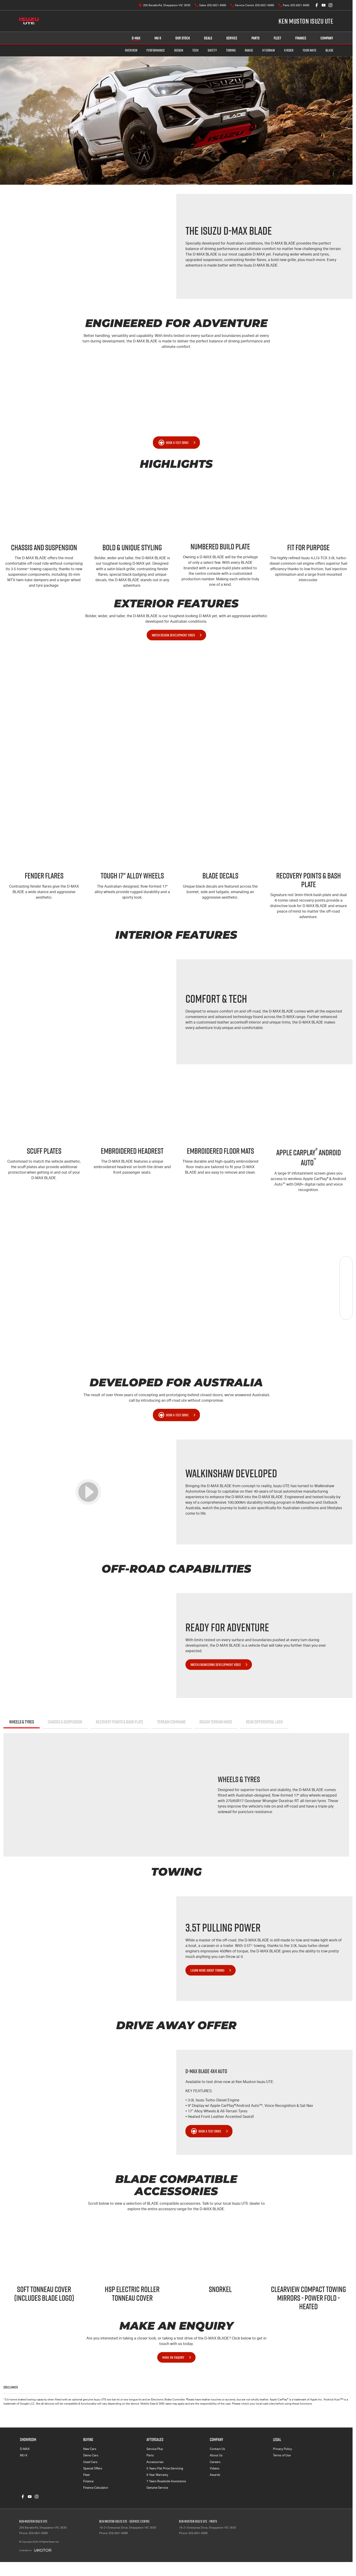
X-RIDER (288, 50)
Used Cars (90, 2462)
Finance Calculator (95, 2487)
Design (178, 50)
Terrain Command (171, 1722)
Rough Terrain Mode (215, 1722)
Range (249, 50)
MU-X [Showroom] (158, 38)
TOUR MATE (309, 50)
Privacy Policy (282, 2449)
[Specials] (346, 1288)
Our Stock (182, 38)
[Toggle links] (35, 2550)
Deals (208, 38)
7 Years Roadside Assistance (166, 2481)
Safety (212, 50)
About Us (216, 2455)
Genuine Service (157, 2487)
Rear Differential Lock (264, 1722)
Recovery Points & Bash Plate (119, 1722)
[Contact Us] (164, 5)
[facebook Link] (317, 5)
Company (326, 38)
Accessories (154, 2462)
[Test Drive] (346, 1313)
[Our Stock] (346, 1263)
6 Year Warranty (157, 2475)
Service (231, 38)
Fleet (277, 38)
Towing (231, 50)
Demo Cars (90, 2455)
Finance (300, 38)
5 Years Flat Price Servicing (164, 2468)
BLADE (329, 50)
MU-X (23, 2455)
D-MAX (25, 2449)
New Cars (89, 2449)
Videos (214, 2468)
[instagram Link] (330, 5)
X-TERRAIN (268, 50)
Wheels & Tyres (21, 1722)
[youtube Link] (323, 5)
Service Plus (154, 2449)
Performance (155, 50)
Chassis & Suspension (65, 1722)
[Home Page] (29, 21)
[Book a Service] (346, 1275)
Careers (215, 2462)
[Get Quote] (346, 1300)
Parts (255, 38)
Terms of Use (282, 2455)
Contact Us (217, 2449)
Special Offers (92, 2468)
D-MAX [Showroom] (136, 38)
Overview (131, 50)
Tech (195, 50)
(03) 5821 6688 (38, 2533)
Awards (215, 2475)
